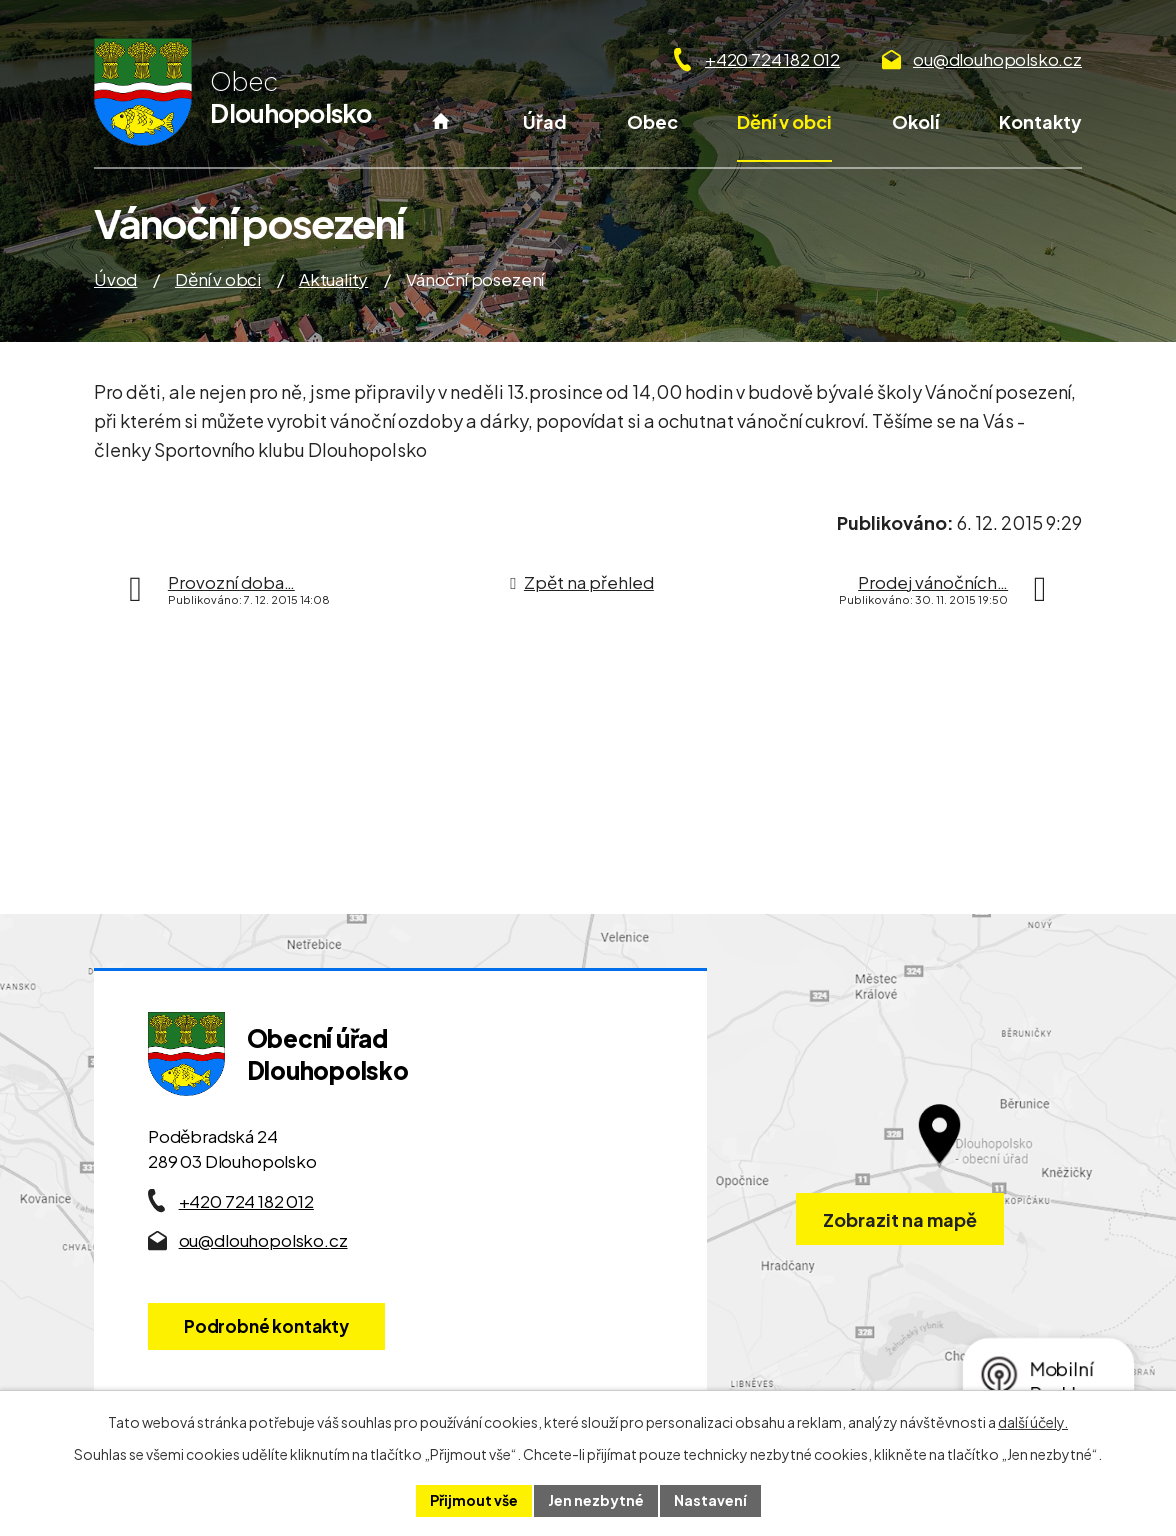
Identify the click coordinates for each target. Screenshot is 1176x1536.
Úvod (440, 135)
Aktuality (333, 279)
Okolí (915, 121)
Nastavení (710, 1500)
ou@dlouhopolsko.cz (997, 59)
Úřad (545, 121)
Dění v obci (784, 121)
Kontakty (1040, 121)
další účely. (1033, 1422)
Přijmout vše (474, 1500)
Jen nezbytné (596, 1500)
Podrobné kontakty (266, 1326)
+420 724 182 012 (772, 59)
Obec (652, 121)
